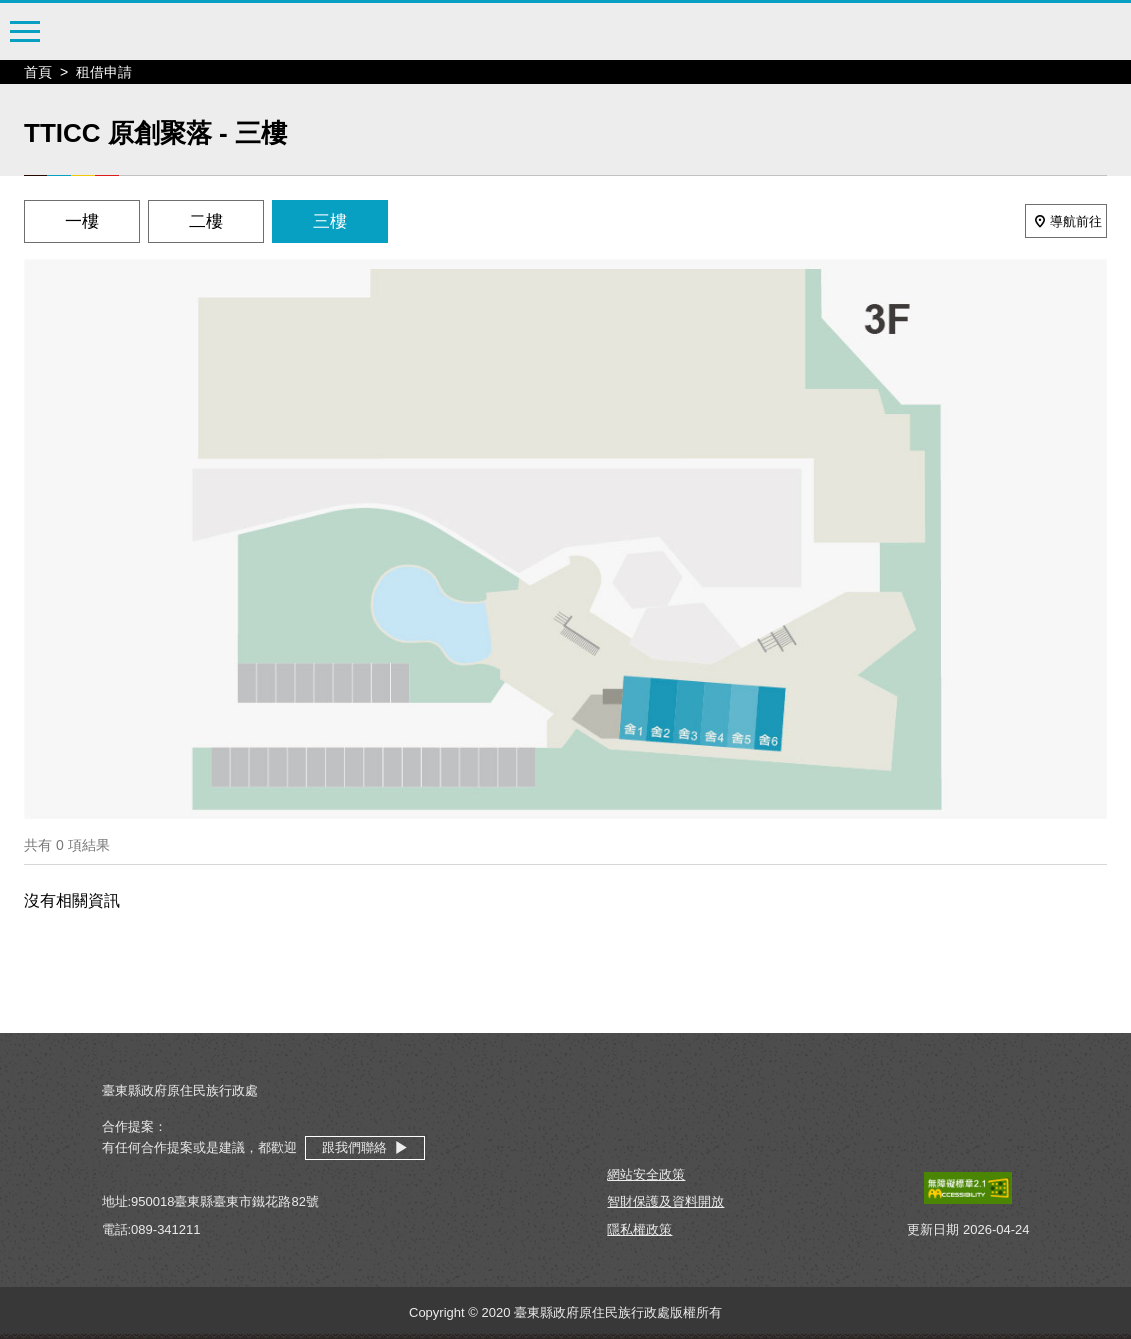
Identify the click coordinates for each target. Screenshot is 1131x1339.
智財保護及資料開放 (665, 1201)
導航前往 (1066, 221)
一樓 (82, 221)
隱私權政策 (639, 1229)
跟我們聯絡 (365, 1148)
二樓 (206, 221)
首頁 (38, 72)
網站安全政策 (646, 1174)
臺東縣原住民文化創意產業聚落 (566, 32)
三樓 (330, 221)
